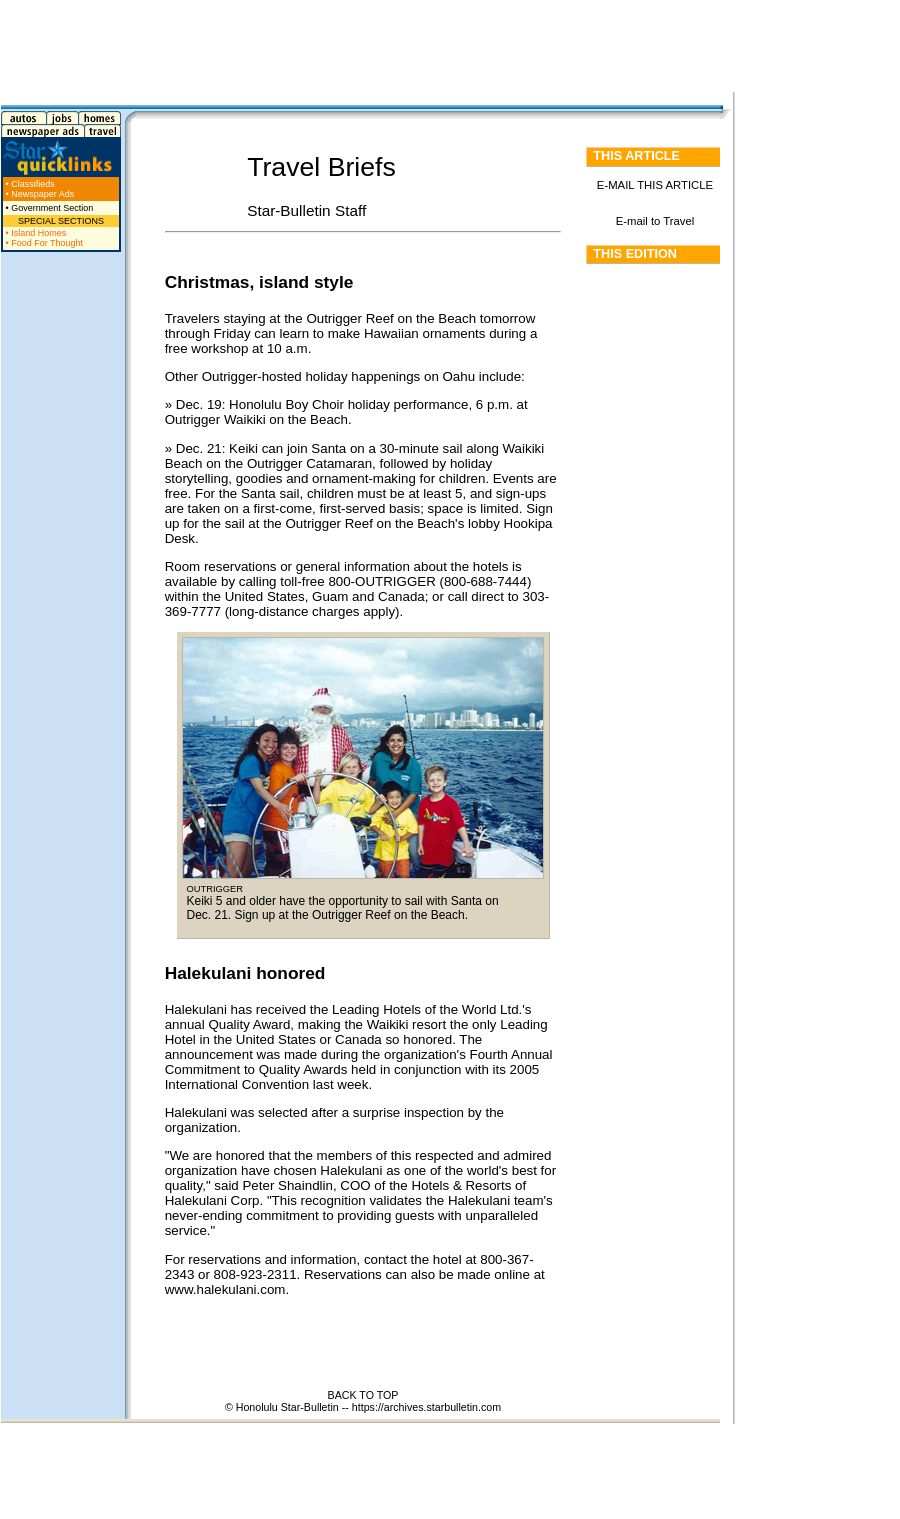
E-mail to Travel (655, 221)
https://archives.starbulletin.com (426, 1407)
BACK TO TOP (363, 1395)
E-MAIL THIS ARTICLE (655, 185)
